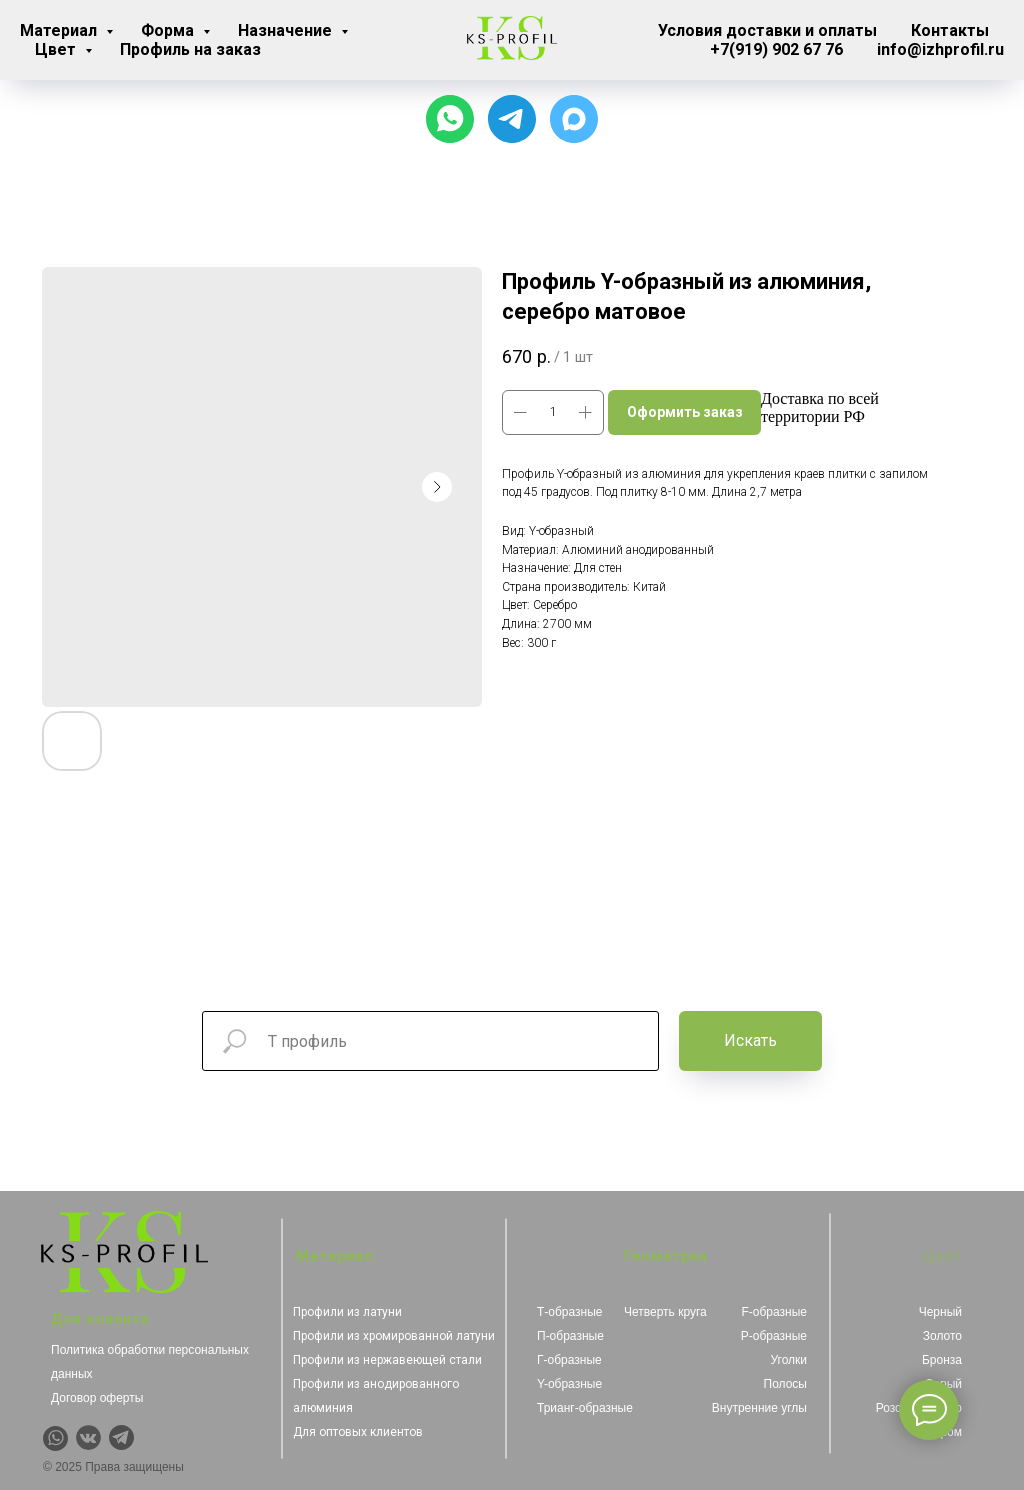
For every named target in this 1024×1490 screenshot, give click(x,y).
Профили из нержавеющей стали (387, 1360)
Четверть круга (665, 1312)
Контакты (950, 30)
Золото (942, 1336)
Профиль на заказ (190, 49)
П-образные (570, 1336)
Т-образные (570, 1312)
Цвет (57, 49)
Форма (169, 30)
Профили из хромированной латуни (394, 1336)
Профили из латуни (347, 1312)
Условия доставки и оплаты (767, 30)
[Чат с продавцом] (450, 119)
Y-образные (569, 1384)
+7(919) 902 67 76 (776, 49)
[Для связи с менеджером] (512, 119)
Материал (60, 30)
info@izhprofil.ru (940, 49)
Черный (940, 1312)
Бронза (942, 1360)
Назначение (287, 30)
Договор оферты (97, 1398)
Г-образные (569, 1360)
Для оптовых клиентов (358, 1432)
